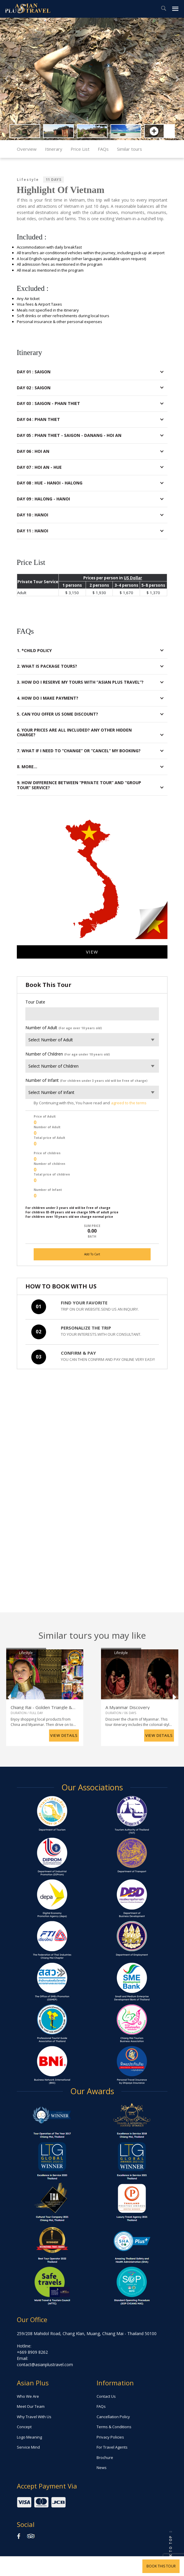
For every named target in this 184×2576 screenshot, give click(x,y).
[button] (6, 79)
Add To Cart (92, 1254)
